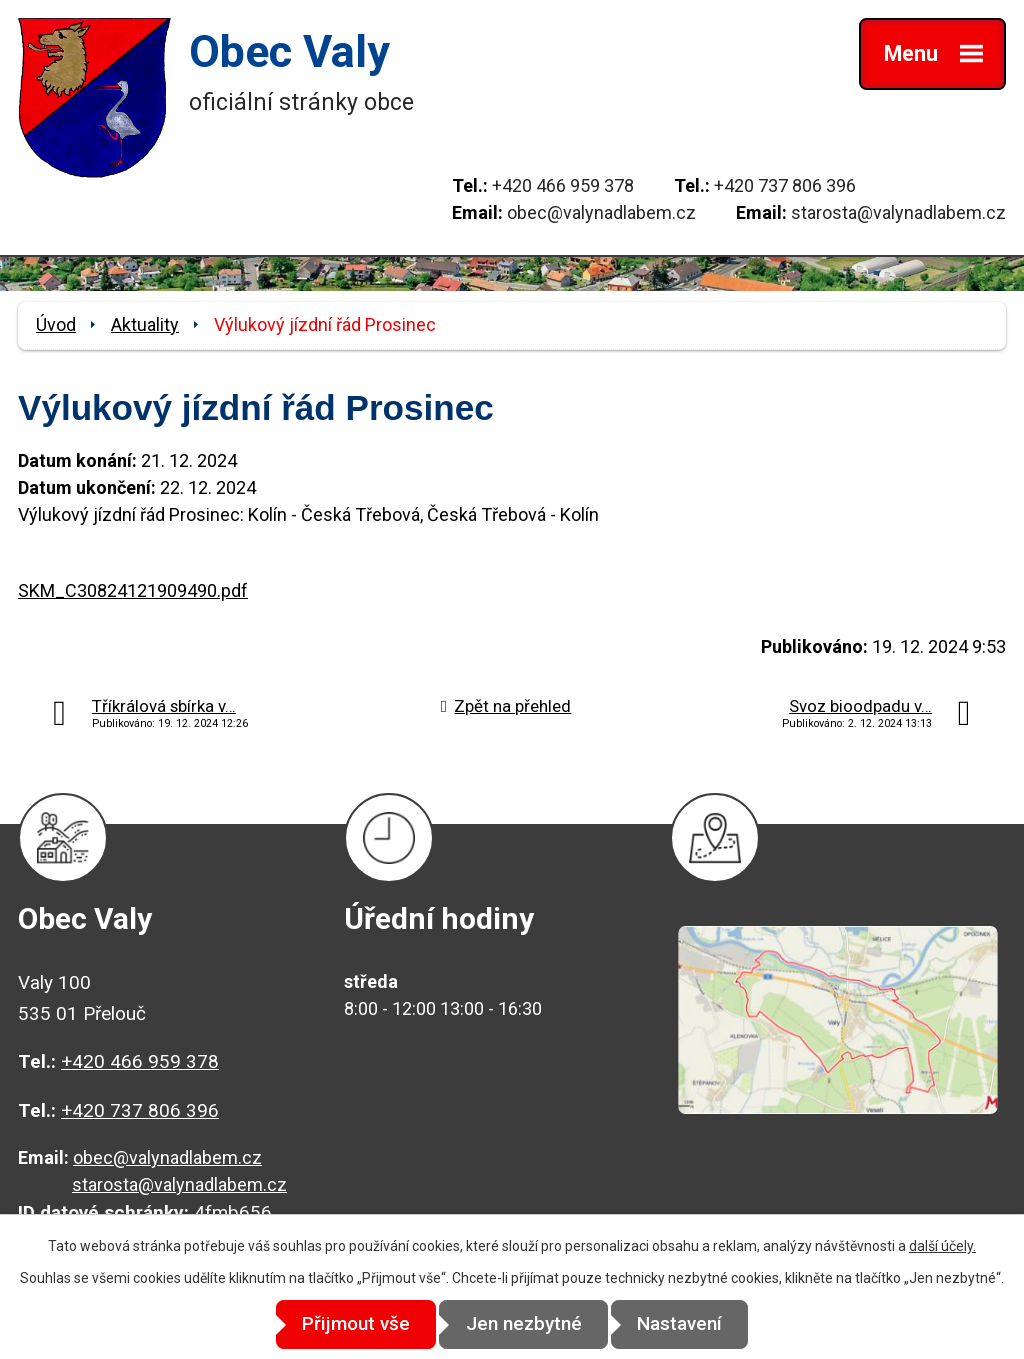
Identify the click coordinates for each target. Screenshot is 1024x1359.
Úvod (56, 324)
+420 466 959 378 (563, 185)
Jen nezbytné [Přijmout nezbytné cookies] (524, 1324)
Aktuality (145, 324)
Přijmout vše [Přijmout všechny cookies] (344, 1324)
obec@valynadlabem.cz (601, 212)
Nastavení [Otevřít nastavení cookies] (692, 1324)
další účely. (942, 1247)
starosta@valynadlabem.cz (898, 212)
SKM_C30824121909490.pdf (133, 590)
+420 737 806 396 (785, 185)
